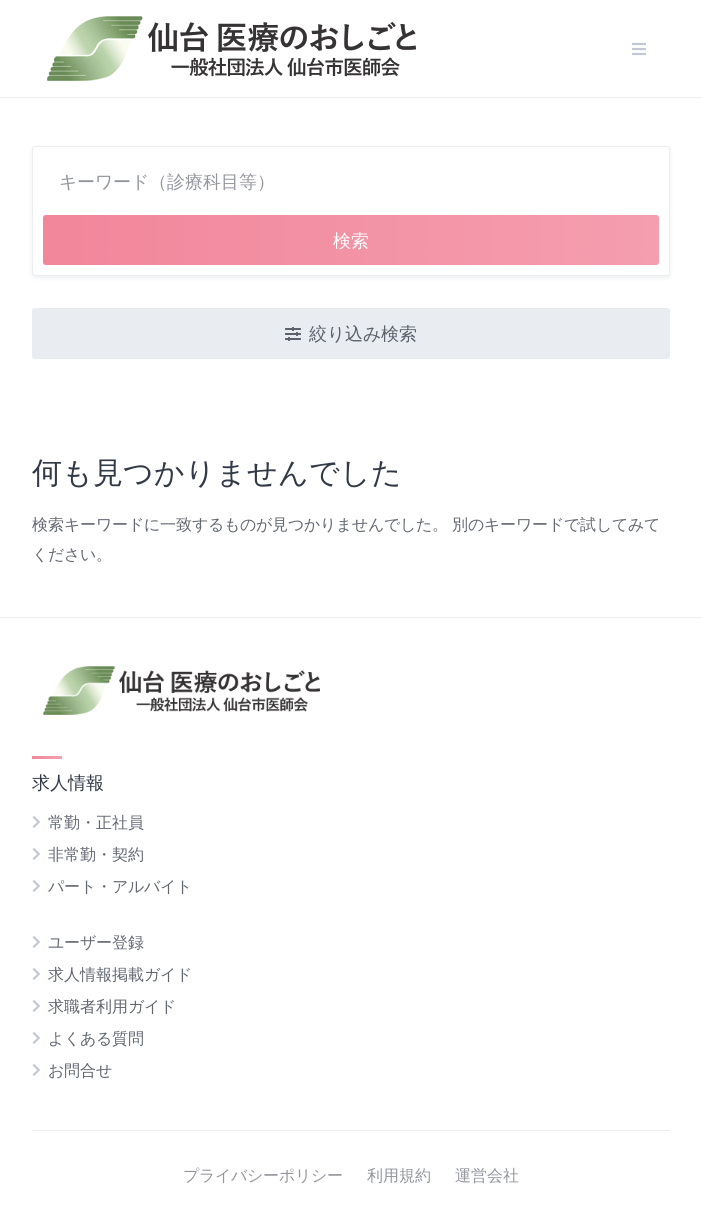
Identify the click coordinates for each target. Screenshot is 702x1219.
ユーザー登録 (96, 942)
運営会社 (487, 1175)
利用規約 (399, 1175)
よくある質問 (96, 1038)
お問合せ (80, 1070)
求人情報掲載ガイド (120, 974)
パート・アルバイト (120, 886)
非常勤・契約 (96, 854)
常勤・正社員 (96, 822)
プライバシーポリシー (263, 1175)
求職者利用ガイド (112, 1006)
